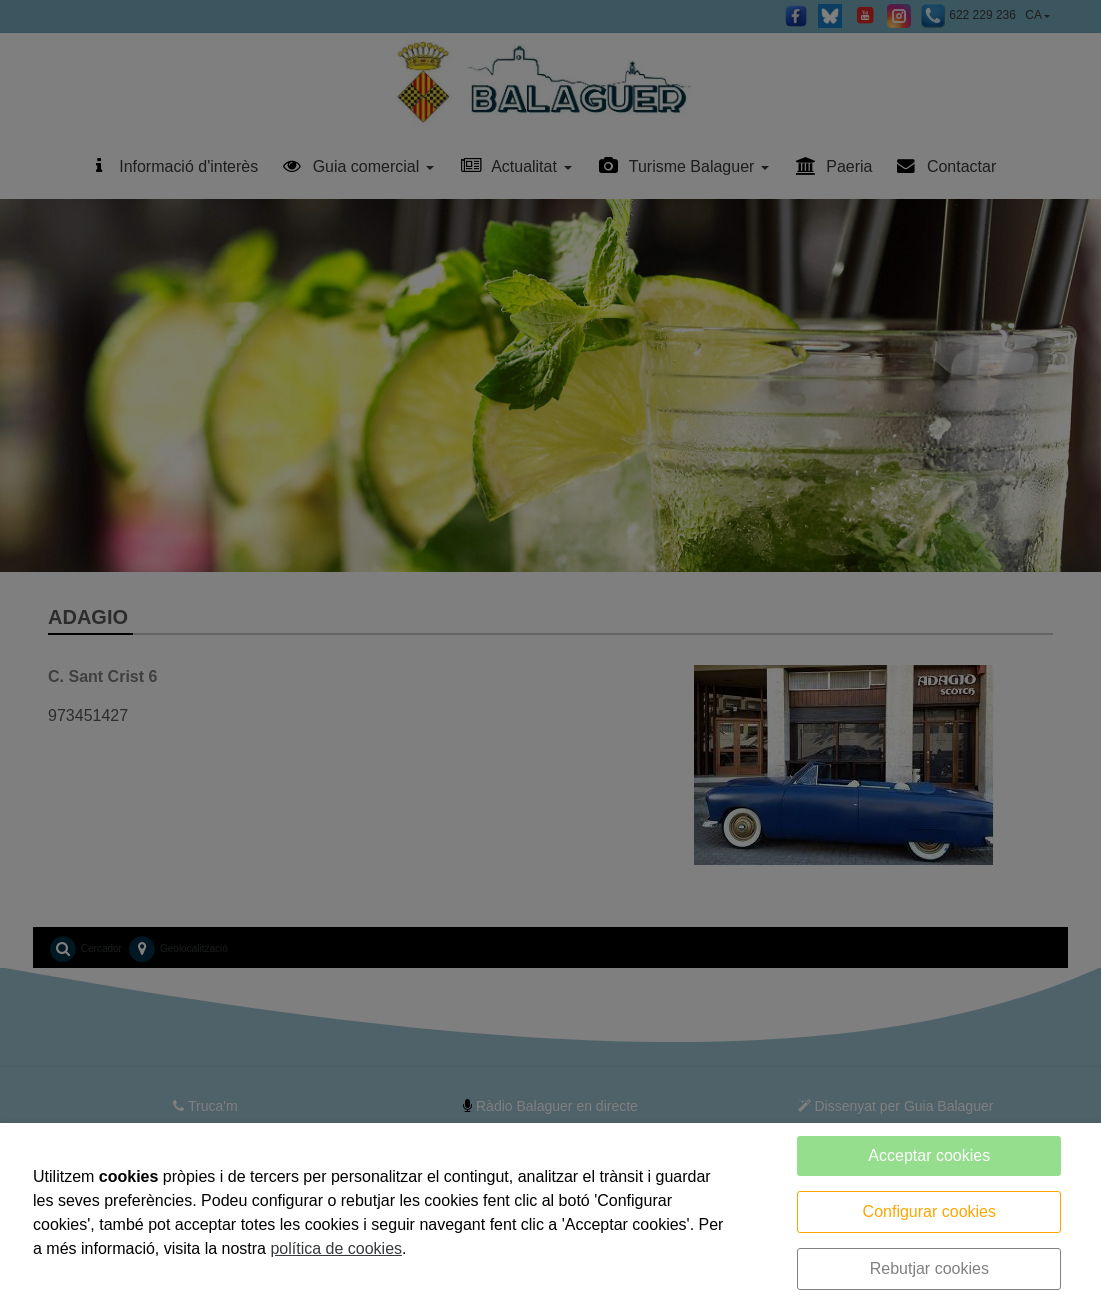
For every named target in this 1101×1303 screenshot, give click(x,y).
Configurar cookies (929, 1211)
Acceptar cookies (929, 1155)
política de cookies (336, 1248)
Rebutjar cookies (929, 1268)
